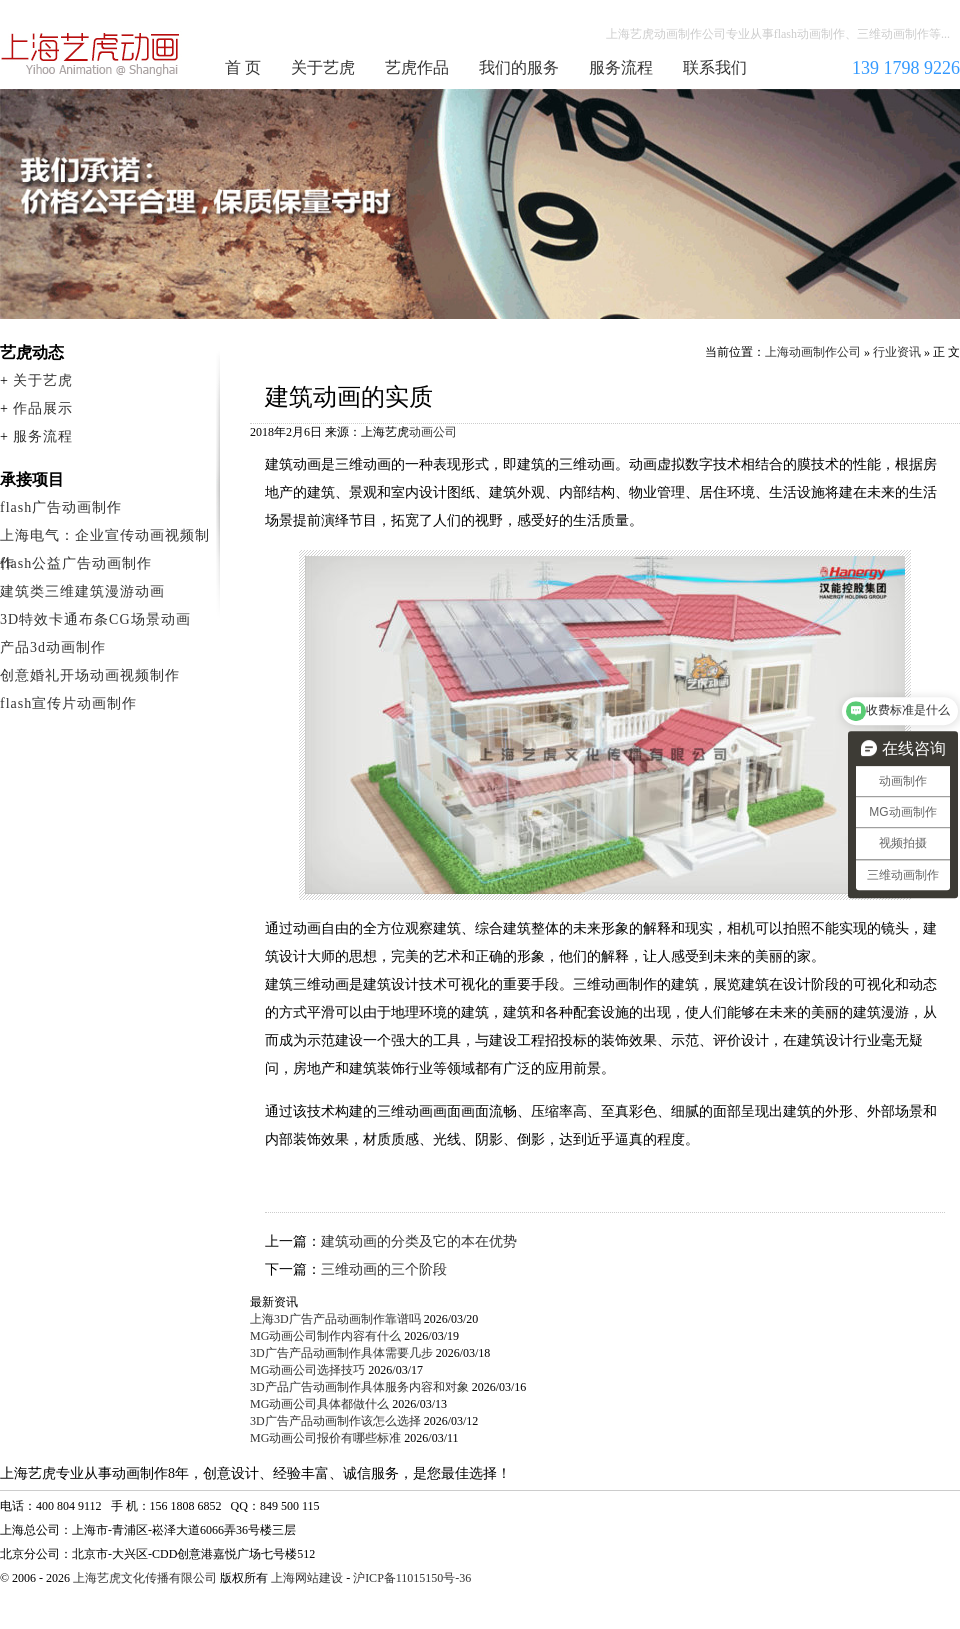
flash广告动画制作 (61, 507)
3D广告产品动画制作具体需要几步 (341, 1353)
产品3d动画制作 (53, 647)
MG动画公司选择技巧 (307, 1370)
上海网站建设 (307, 1578)
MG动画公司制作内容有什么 (325, 1336)
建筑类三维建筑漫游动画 (82, 591)
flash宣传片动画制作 (68, 703)
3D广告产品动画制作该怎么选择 (335, 1421)
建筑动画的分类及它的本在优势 (419, 1241)
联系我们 (715, 67)
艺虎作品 (417, 67)
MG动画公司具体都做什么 (319, 1404)
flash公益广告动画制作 (76, 563)
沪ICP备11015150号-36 (412, 1578)
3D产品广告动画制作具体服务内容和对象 (359, 1387)
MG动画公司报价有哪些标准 (325, 1438)
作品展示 (43, 408)
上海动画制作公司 (91, 54)
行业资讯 (897, 352)
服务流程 (621, 67)
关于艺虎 (323, 67)
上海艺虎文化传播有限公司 (145, 1578)
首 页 (243, 67)
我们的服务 (519, 67)
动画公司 (433, 432)
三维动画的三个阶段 (384, 1269)
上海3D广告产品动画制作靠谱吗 (335, 1319)
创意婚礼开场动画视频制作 (90, 675)
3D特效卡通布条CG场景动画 (95, 619)
